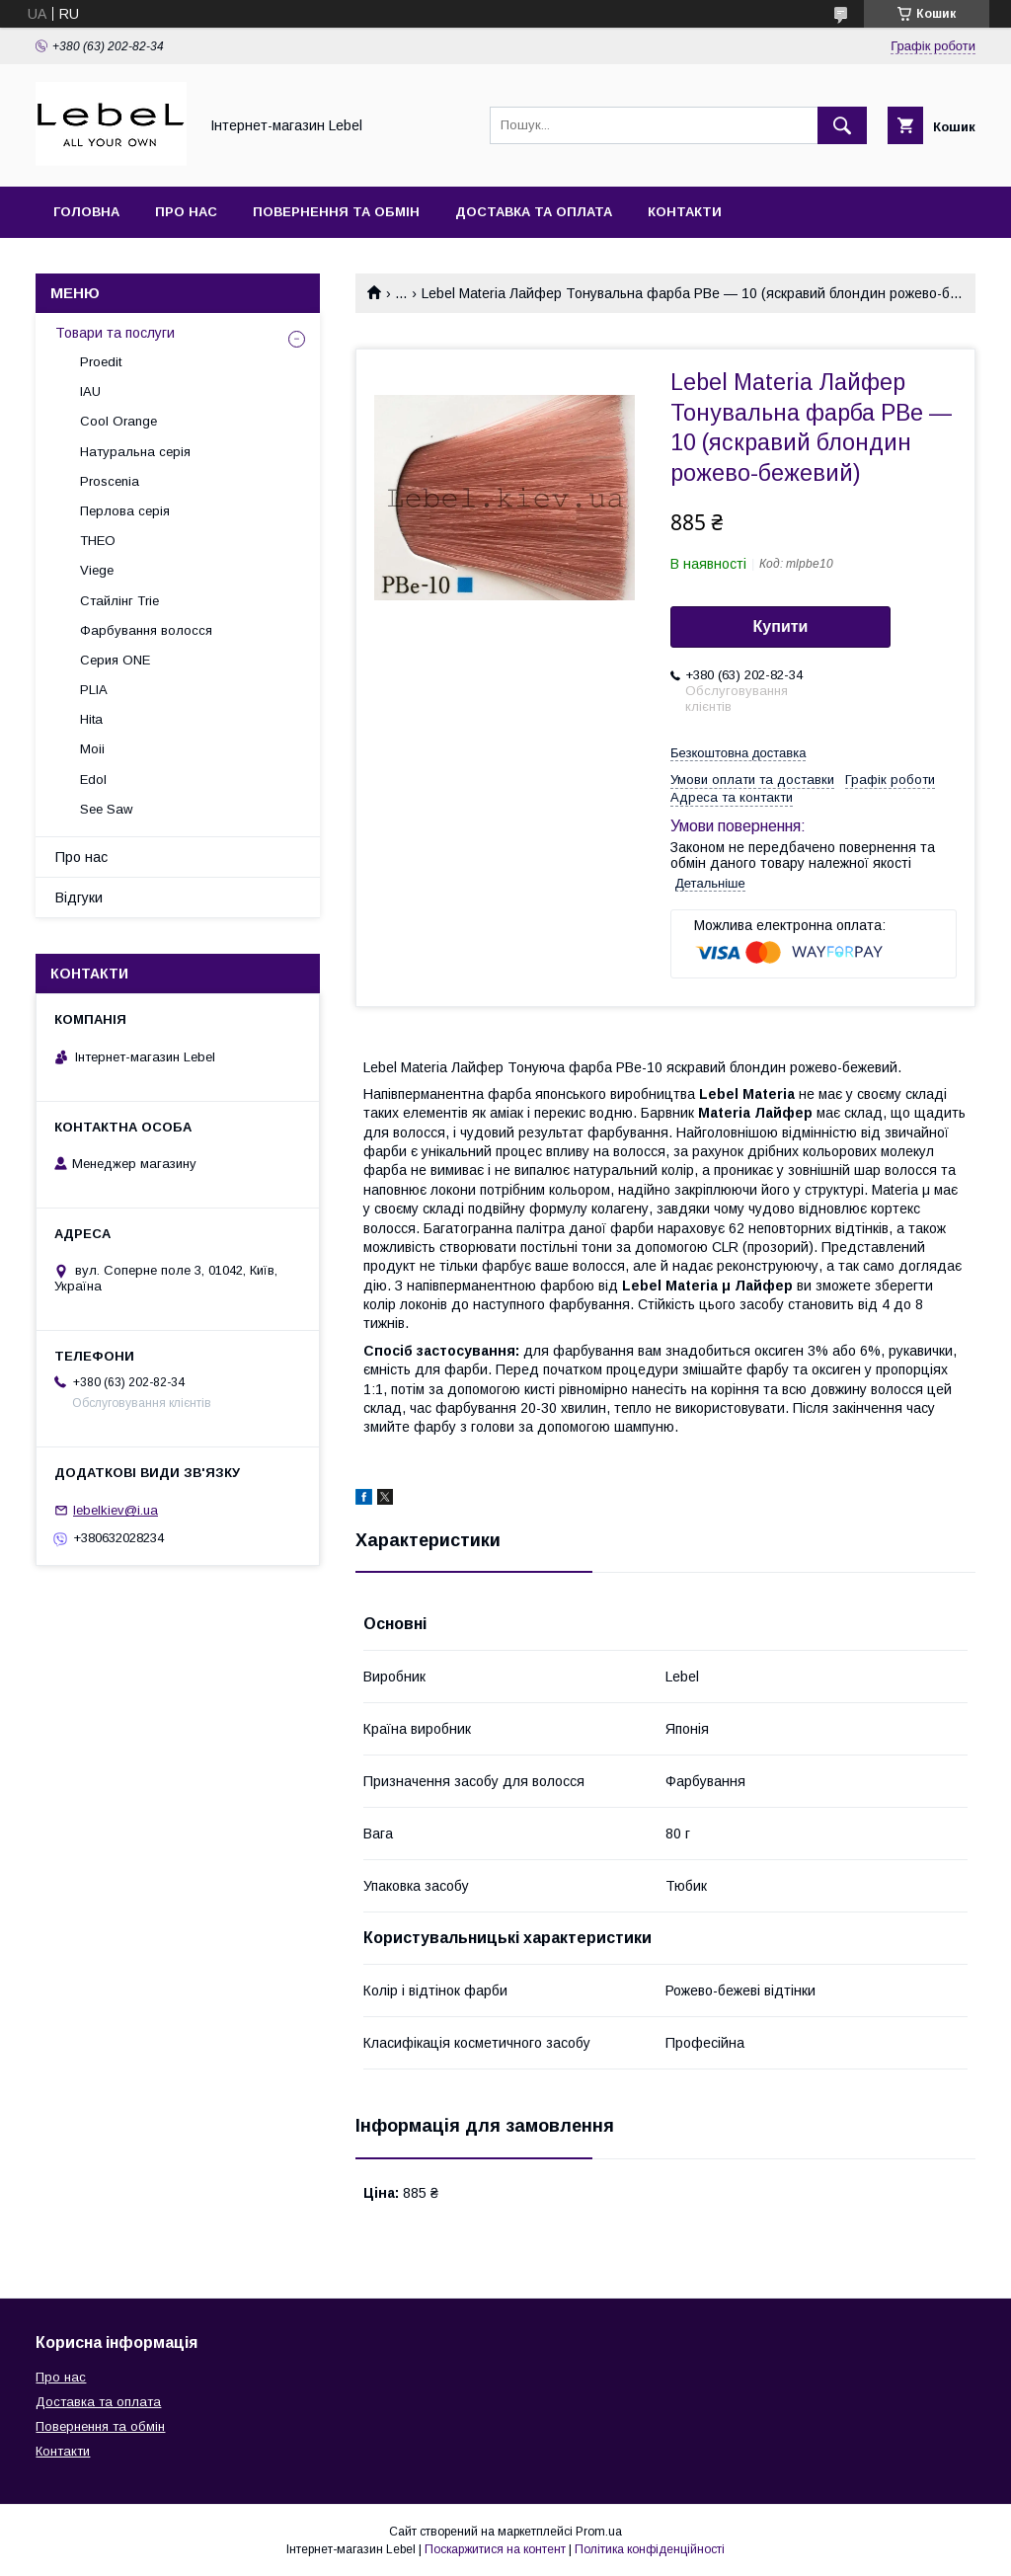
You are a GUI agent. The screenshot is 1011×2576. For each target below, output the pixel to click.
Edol (93, 779)
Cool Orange (118, 421)
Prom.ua (599, 2531)
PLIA (94, 689)
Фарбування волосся (146, 630)
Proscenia (109, 481)
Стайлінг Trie (119, 600)
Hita (91, 719)
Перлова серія (125, 511)
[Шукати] (842, 125)
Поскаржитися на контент (495, 2549)
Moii (92, 749)
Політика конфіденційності (650, 2549)
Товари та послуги (115, 333)
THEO (98, 540)
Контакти (685, 211)
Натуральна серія (135, 451)
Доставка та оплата (533, 211)
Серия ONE (115, 660)
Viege (97, 570)
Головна (86, 211)
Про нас (186, 211)
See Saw (106, 809)
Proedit (100, 361)
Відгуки (79, 897)
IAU (90, 391)
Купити (781, 626)
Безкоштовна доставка (738, 752)
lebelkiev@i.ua (115, 1510)
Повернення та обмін (336, 211)
